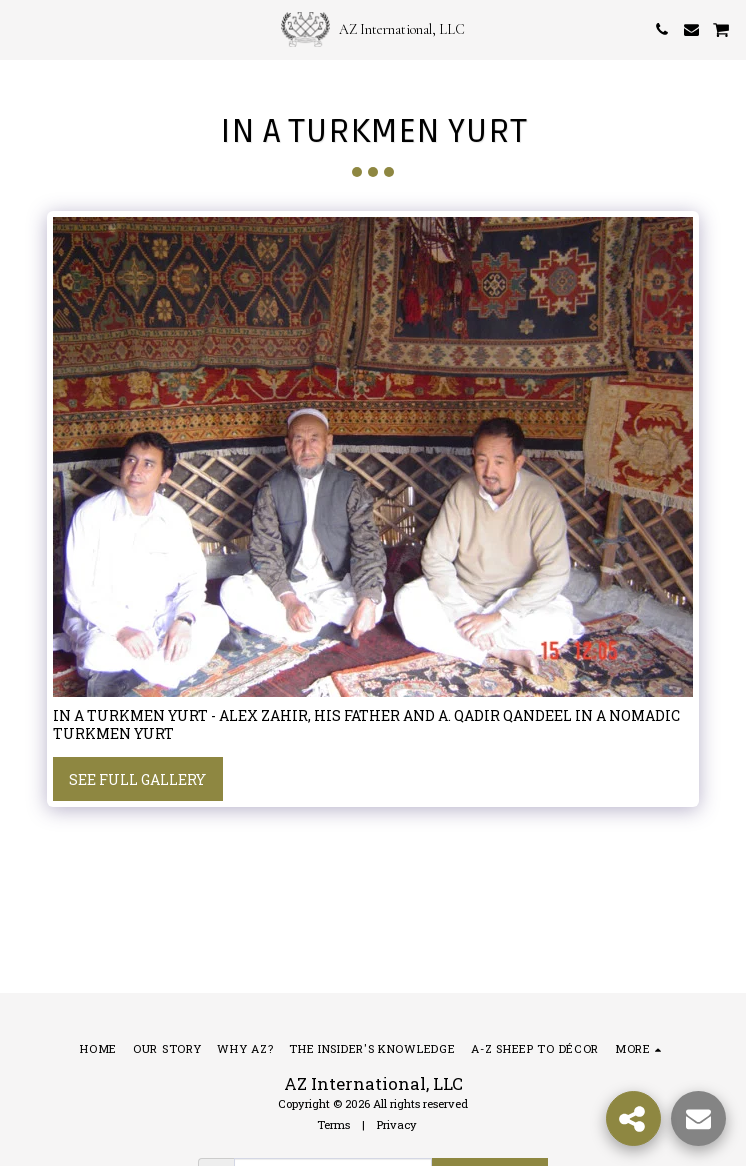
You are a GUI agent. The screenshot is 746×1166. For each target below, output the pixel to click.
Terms (333, 1124)
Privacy (397, 1124)
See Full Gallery (137, 779)
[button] (22, 29)
